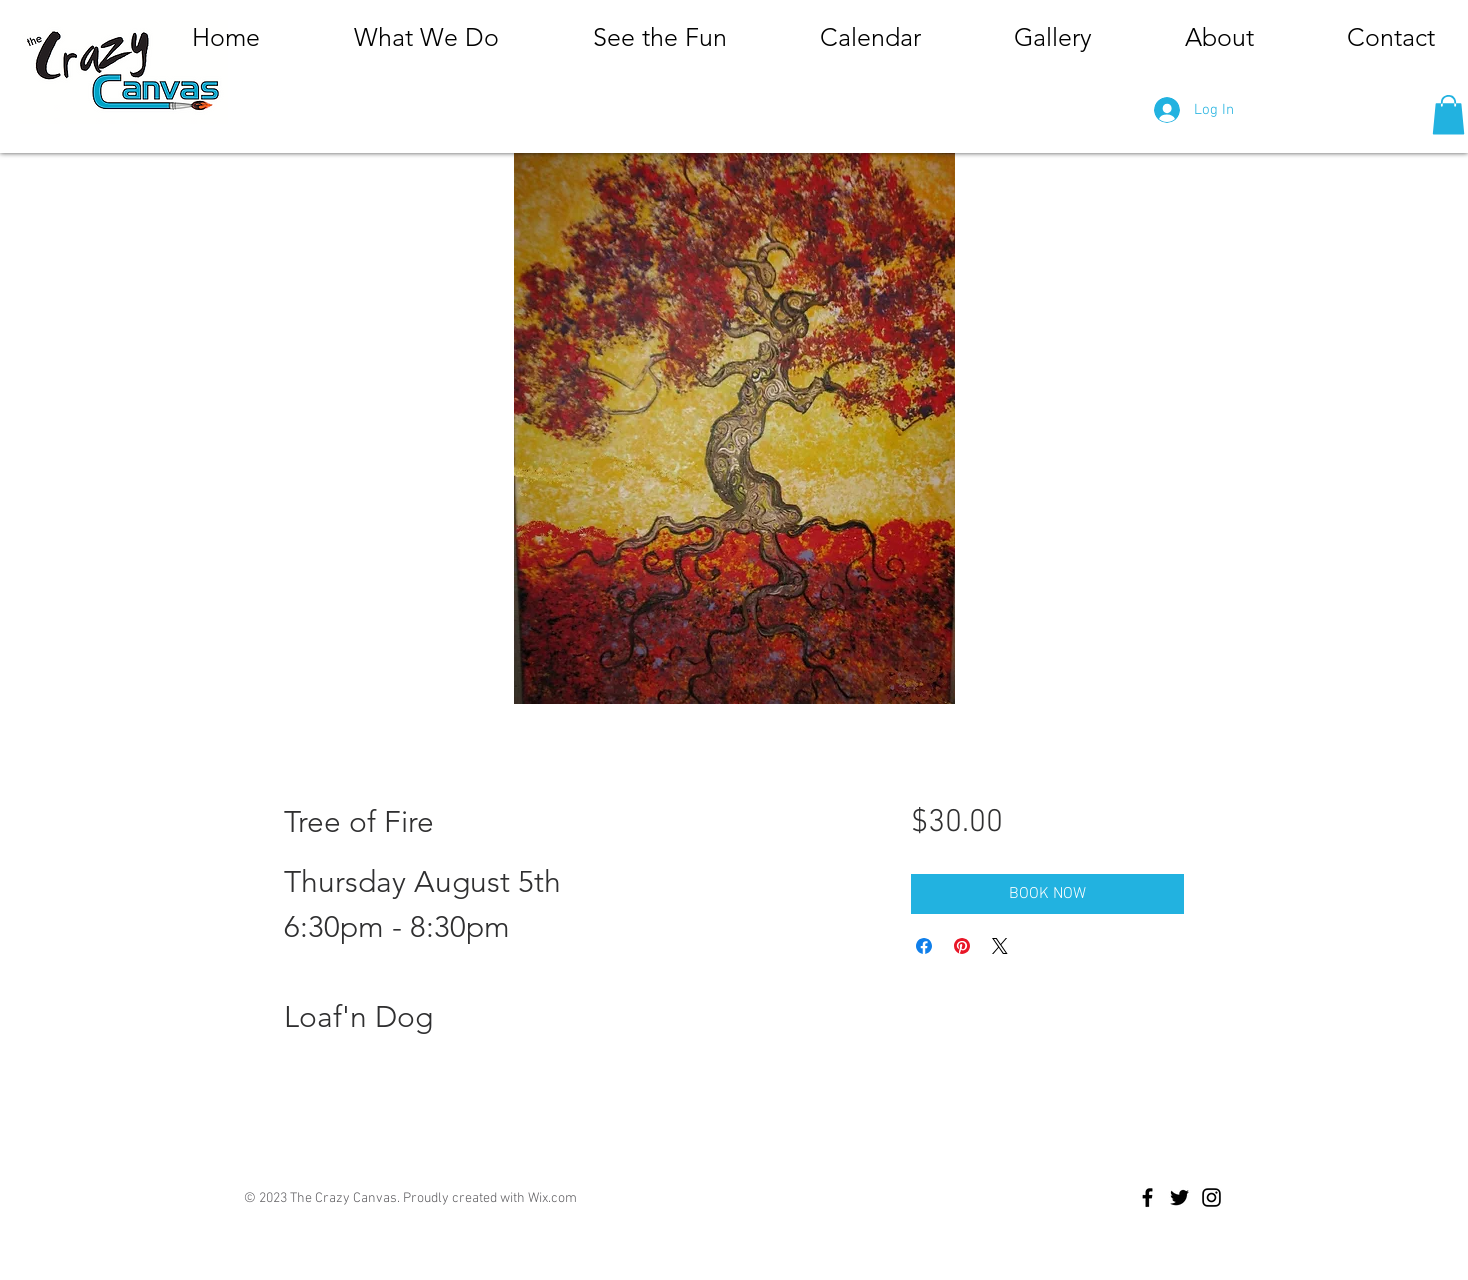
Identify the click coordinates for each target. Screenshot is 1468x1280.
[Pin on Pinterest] (962, 946)
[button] (1448, 114)
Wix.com (552, 1198)
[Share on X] (1000, 946)
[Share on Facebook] (924, 946)
